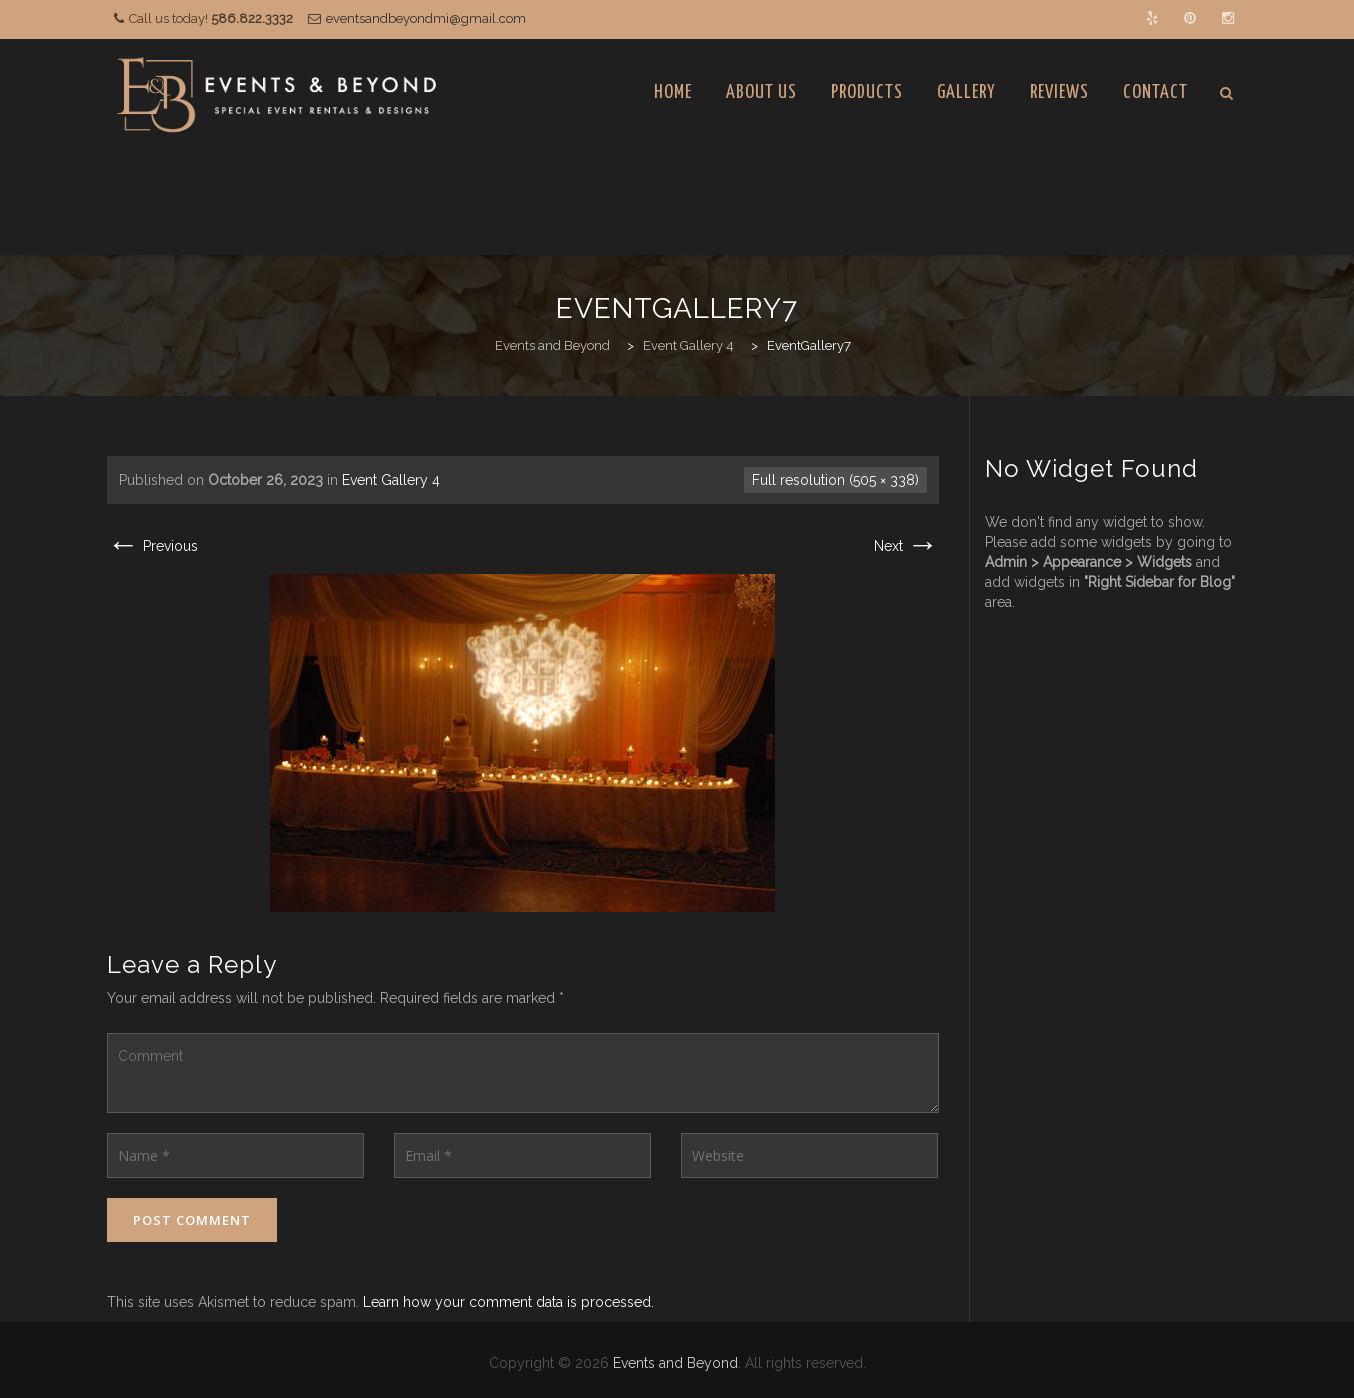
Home (673, 92)
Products (867, 92)
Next (906, 546)
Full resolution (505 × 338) (835, 480)
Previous (152, 546)
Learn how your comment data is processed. (508, 1302)
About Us (761, 92)
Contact (1155, 92)
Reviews (1059, 92)
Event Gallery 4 (391, 480)
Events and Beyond (675, 1363)
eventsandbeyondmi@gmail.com (426, 18)
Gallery (966, 92)
